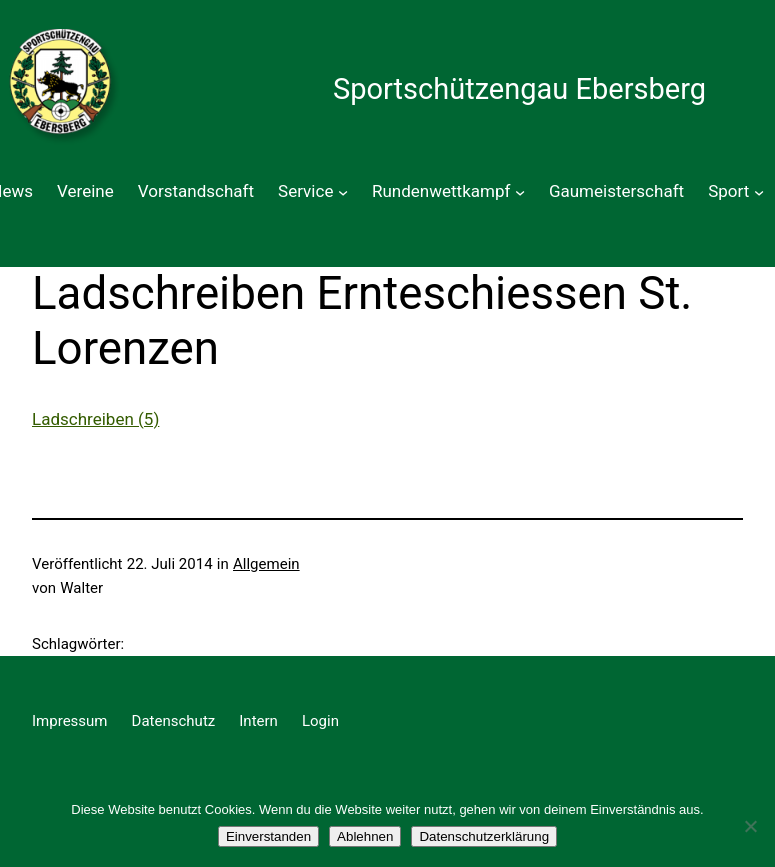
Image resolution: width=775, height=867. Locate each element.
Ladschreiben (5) (95, 419)
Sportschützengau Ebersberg (519, 89)
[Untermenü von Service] (343, 192)
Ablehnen (365, 836)
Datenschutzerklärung (484, 836)
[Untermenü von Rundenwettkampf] (520, 192)
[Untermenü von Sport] (759, 192)
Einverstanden (268, 836)
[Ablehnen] (750, 826)
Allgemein (266, 564)
